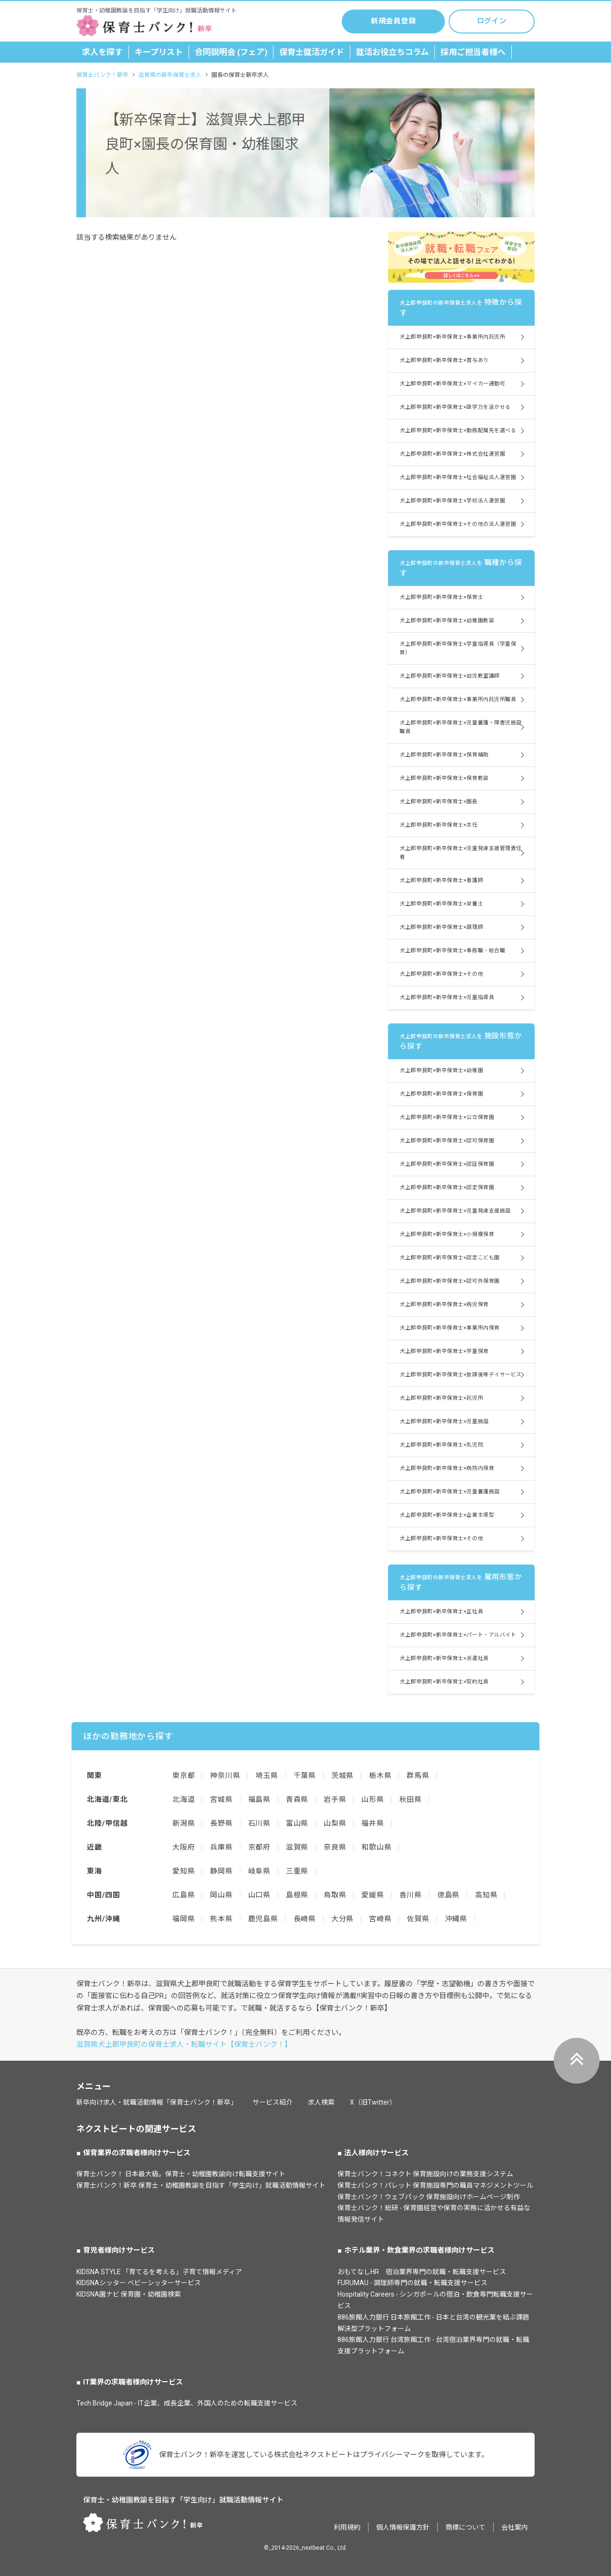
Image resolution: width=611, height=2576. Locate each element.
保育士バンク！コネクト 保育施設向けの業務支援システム (425, 2174)
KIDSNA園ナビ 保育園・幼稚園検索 (128, 2294)
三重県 (297, 1871)
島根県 (297, 1895)
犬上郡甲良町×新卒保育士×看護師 (441, 880)
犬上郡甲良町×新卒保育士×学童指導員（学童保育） (458, 648)
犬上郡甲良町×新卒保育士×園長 (438, 801)
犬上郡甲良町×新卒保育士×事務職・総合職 (452, 950)
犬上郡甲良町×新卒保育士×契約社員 (444, 1682)
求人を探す (102, 52)
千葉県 (305, 1775)
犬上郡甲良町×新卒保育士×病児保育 (444, 1304)
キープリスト (159, 52)
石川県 (259, 1823)
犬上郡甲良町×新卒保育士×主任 (438, 825)
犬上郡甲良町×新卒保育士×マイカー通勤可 (452, 384)
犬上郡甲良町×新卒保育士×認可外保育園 (449, 1281)
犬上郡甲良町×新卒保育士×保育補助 (444, 755)
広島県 (183, 1895)
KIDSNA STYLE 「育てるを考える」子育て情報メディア (159, 2272)
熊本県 (221, 1919)
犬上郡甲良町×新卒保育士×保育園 (441, 1094)
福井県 (372, 1823)
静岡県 (221, 1871)
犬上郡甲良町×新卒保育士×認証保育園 (447, 1164)
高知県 (486, 1895)
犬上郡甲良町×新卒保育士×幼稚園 (441, 1070)
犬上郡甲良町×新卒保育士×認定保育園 (447, 1187)
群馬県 (418, 1775)
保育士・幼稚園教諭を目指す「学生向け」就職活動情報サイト (183, 2500)
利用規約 (347, 2527)
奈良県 (335, 1847)
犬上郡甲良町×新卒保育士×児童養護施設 (449, 1492)
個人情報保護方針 (403, 2527)
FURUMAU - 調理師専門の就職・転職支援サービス (412, 2283)
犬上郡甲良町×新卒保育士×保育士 (441, 597)
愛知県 (183, 1871)
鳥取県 (335, 1895)
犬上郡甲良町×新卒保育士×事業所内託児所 (452, 337)
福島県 (259, 1799)
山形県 (372, 1799)
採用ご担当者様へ (473, 52)
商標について (465, 2527)
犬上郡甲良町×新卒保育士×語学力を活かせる (455, 407)
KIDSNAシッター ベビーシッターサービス (138, 2283)
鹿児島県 (263, 1919)
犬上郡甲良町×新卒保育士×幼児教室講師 (449, 676)
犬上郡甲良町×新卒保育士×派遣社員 (444, 1658)
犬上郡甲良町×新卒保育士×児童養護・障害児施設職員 (461, 727)
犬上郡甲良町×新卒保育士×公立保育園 (447, 1117)
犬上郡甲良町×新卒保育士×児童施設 (444, 1421)
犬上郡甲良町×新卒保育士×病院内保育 (447, 1468)
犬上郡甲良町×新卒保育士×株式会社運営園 (452, 454)
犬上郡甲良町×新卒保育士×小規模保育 (447, 1234)
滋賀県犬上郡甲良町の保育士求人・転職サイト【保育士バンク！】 (184, 2044)
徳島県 (448, 1895)
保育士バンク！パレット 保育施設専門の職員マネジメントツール (435, 2185)
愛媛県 (372, 1895)
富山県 (297, 1823)
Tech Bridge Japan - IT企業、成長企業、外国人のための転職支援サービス (186, 2403)
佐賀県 (418, 1919)
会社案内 (514, 2527)
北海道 (183, 1799)
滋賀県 (297, 1847)
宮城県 (221, 1799)
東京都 (183, 1775)
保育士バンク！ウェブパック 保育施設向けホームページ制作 (428, 2197)
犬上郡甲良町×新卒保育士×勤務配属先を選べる (458, 430)
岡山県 (221, 1895)
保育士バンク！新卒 (102, 75)
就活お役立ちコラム (392, 52)
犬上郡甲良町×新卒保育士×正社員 (441, 1611)
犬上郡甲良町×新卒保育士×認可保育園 (447, 1141)
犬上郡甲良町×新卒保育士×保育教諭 (444, 778)
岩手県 (335, 1799)
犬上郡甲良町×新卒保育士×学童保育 (444, 1351)
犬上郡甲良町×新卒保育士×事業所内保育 (449, 1328)
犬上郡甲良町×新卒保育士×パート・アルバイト (458, 1635)
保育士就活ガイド (311, 52)
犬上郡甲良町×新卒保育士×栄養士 (441, 904)
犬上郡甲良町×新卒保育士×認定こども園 (449, 1258)
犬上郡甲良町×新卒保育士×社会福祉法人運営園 (458, 477)
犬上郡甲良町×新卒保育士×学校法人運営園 (452, 501)
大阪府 (183, 1847)
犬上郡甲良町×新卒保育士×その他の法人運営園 (458, 524)
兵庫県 (221, 1847)
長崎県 (305, 1919)
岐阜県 (259, 1871)
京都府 (259, 1847)
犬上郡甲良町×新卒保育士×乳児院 (441, 1445)
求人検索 (321, 2102)
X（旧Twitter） (373, 2102)
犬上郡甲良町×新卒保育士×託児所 (441, 1398)
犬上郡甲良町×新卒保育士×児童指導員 (447, 997)
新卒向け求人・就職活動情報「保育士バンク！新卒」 (156, 2102)
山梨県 (335, 1823)
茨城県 (342, 1775)
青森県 (297, 1799)
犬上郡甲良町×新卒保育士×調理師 (441, 927)
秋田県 (411, 1799)
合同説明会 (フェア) (231, 52)
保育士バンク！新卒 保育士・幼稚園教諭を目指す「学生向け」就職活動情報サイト (201, 2185)
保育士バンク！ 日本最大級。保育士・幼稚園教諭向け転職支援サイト (180, 2174)
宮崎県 (380, 1919)
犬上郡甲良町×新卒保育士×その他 (441, 974)
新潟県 (183, 1823)
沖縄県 (456, 1919)
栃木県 (380, 1775)
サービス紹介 (273, 2102)
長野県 (221, 1823)
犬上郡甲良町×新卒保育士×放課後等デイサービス (461, 1375)
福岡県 (183, 1919)
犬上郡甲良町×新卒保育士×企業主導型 (447, 1515)
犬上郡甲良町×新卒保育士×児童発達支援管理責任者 (461, 852)
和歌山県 (376, 1847)
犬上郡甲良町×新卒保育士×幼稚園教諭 (447, 620)
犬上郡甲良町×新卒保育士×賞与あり (444, 360)
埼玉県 (266, 1775)
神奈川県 (225, 1775)
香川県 (411, 1895)
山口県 (259, 1895)
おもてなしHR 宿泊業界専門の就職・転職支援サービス (421, 2272)
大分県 (342, 1919)
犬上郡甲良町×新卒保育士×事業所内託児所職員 (458, 699)
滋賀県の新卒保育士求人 (169, 75)
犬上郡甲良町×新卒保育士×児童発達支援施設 (455, 1211)
